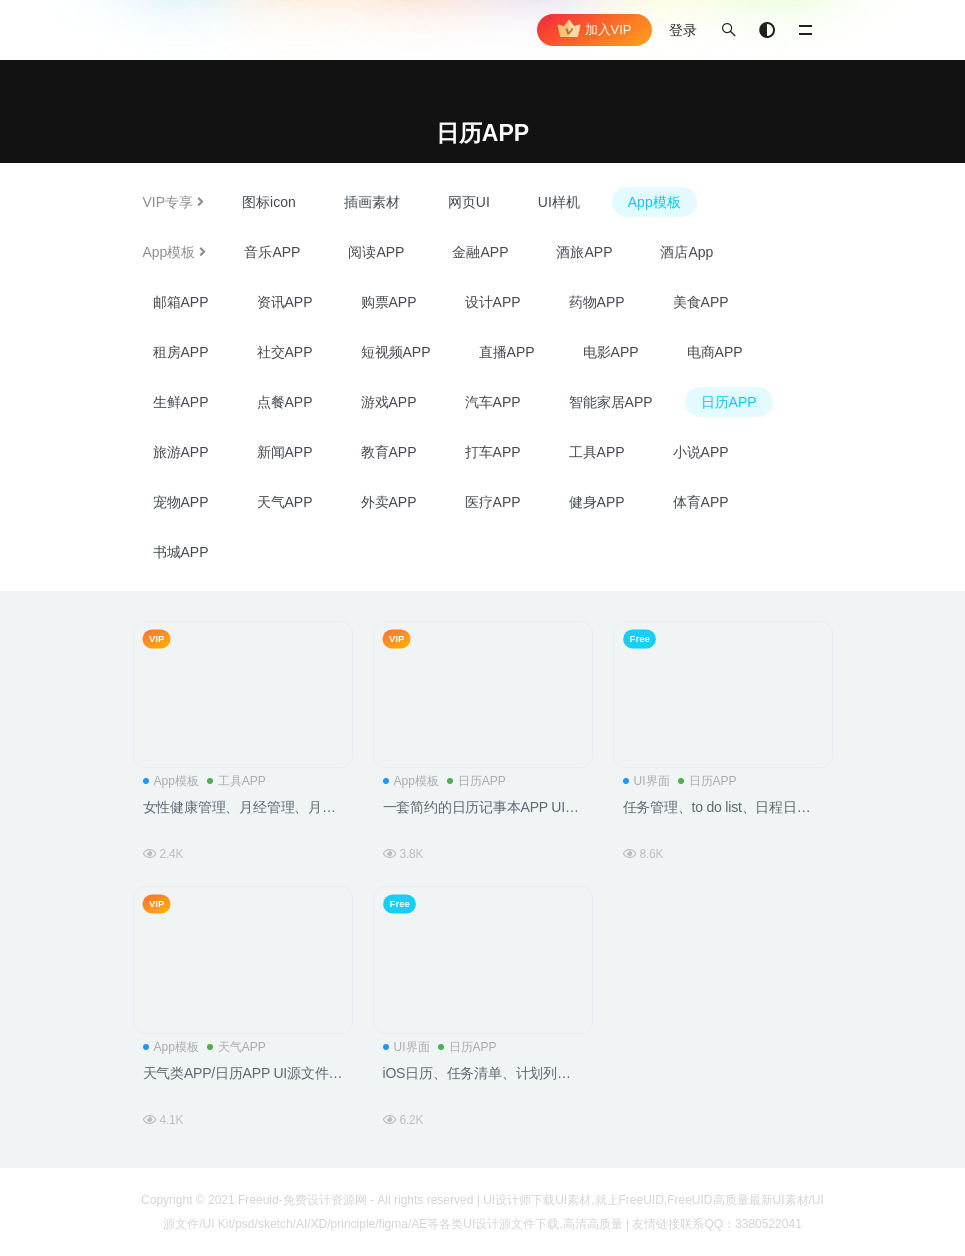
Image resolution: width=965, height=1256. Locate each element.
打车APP (493, 452)
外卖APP (389, 502)
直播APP (507, 352)
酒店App (686, 252)
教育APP (389, 452)
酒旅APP (584, 252)
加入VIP (594, 30)
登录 (683, 30)
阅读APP (376, 252)
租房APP (181, 352)
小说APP (701, 452)
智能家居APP (611, 402)
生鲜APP (181, 402)
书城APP (181, 552)
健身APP (597, 502)
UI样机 (559, 202)
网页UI (469, 202)
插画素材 (372, 202)
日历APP (729, 402)
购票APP (389, 302)
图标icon (269, 202)
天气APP (285, 502)
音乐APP (272, 252)
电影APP (611, 352)
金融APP (480, 252)
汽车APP (493, 402)
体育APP (701, 502)
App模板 (654, 202)
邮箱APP (181, 302)
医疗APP (493, 502)
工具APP (597, 452)
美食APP (701, 302)
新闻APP (285, 452)
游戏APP (389, 402)
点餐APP (285, 402)
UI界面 (646, 781)
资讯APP (285, 302)
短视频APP (396, 352)
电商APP (715, 352)
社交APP (285, 352)
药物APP (597, 302)
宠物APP (181, 502)
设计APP (493, 302)
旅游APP (181, 452)
